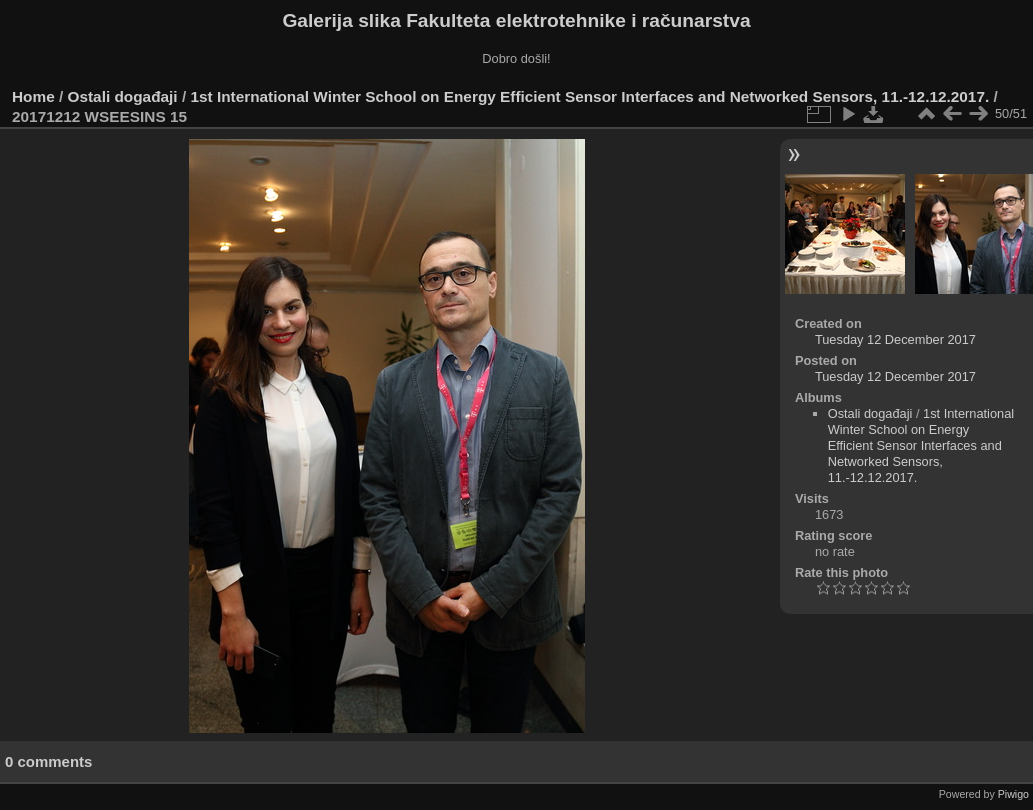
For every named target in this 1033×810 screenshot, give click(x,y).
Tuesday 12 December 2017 (895, 339)
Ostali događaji (123, 96)
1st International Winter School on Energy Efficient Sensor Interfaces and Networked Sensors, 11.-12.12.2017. (589, 96)
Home (33, 96)
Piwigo (1013, 794)
